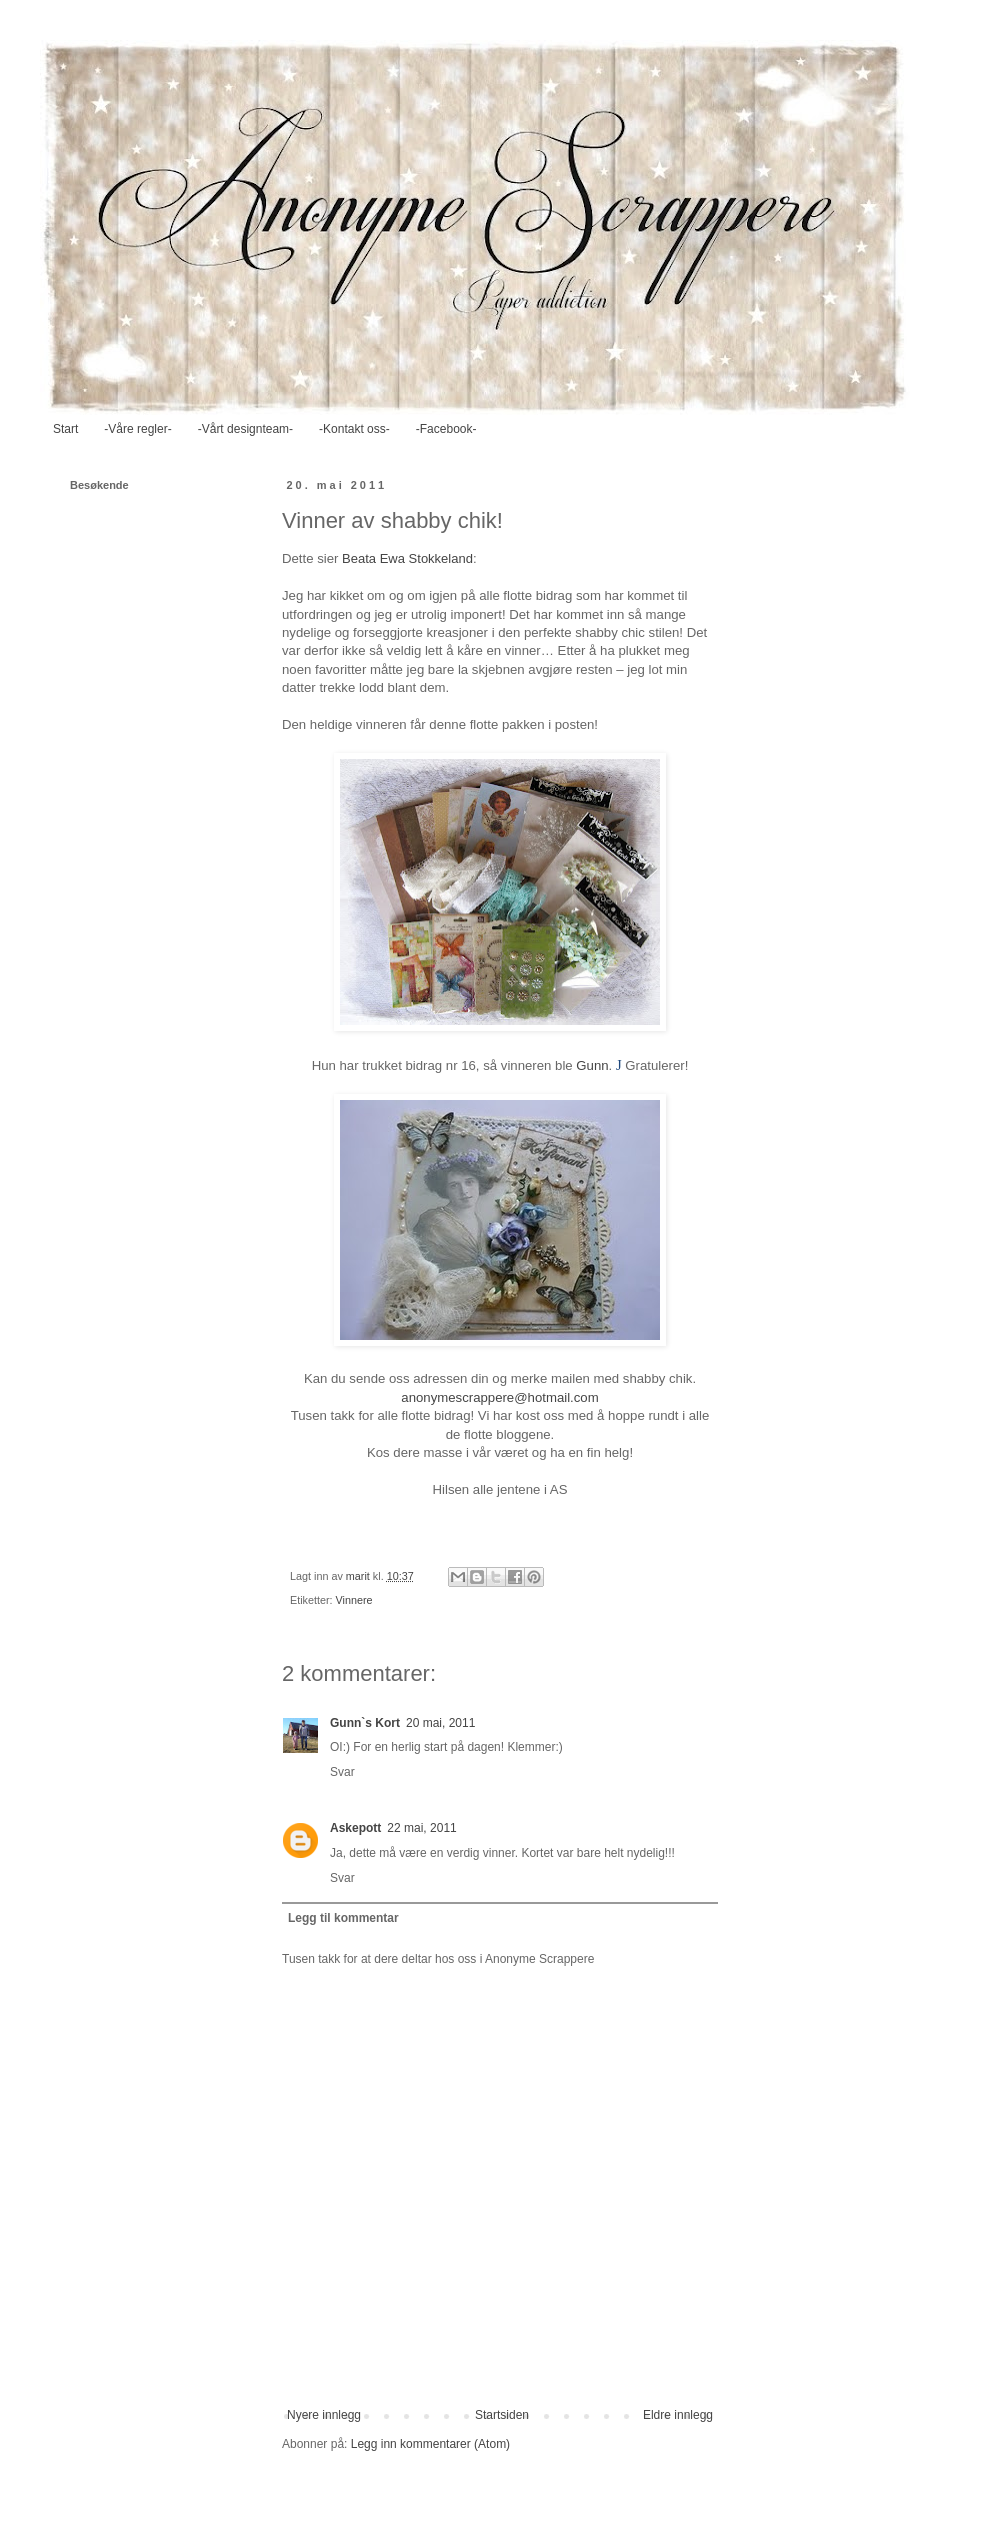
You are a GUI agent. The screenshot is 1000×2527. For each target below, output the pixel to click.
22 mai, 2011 (421, 1828)
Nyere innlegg (324, 2415)
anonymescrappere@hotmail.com (499, 1397)
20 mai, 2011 (440, 1723)
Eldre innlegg (678, 2415)
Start (65, 429)
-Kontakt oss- (354, 429)
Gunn (592, 1065)
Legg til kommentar (343, 1918)
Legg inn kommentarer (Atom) (430, 2444)
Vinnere (354, 1600)
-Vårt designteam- (245, 429)
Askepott (355, 1828)
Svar (342, 1772)
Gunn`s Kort (365, 1723)
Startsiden (502, 2415)
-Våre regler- (137, 429)
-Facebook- (446, 429)
